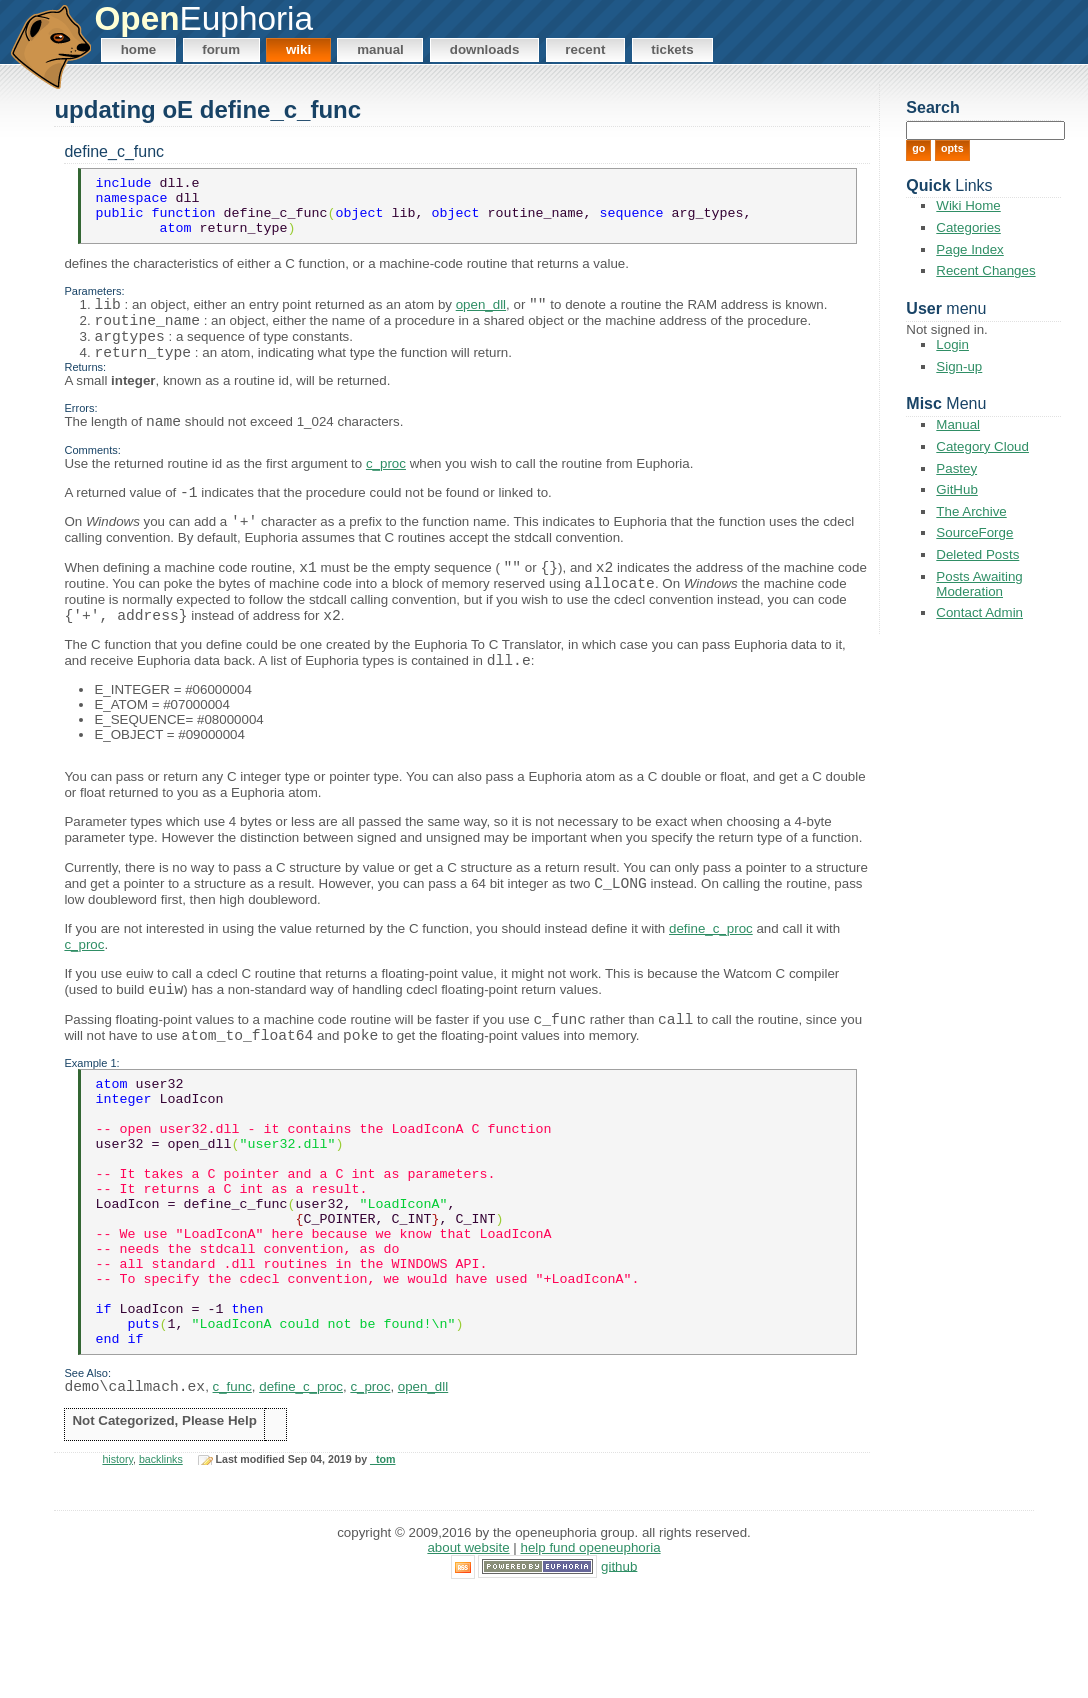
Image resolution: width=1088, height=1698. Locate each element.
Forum (221, 49)
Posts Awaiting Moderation (979, 584)
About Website (468, 1653)
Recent (585, 49)
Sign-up (959, 366)
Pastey (956, 468)
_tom (382, 1565)
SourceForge (974, 532)
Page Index (969, 249)
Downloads (485, 49)
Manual (380, 49)
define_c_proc (711, 972)
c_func (232, 1492)
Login (952, 344)
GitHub (956, 489)
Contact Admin (979, 612)
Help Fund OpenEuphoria (591, 1653)
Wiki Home (968, 205)
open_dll (481, 320)
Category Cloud (982, 446)
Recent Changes (985, 270)
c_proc (386, 493)
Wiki (298, 49)
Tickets (672, 49)
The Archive (971, 511)
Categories (968, 227)
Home (139, 49)
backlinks (161, 1565)
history (117, 1565)
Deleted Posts (977, 554)
